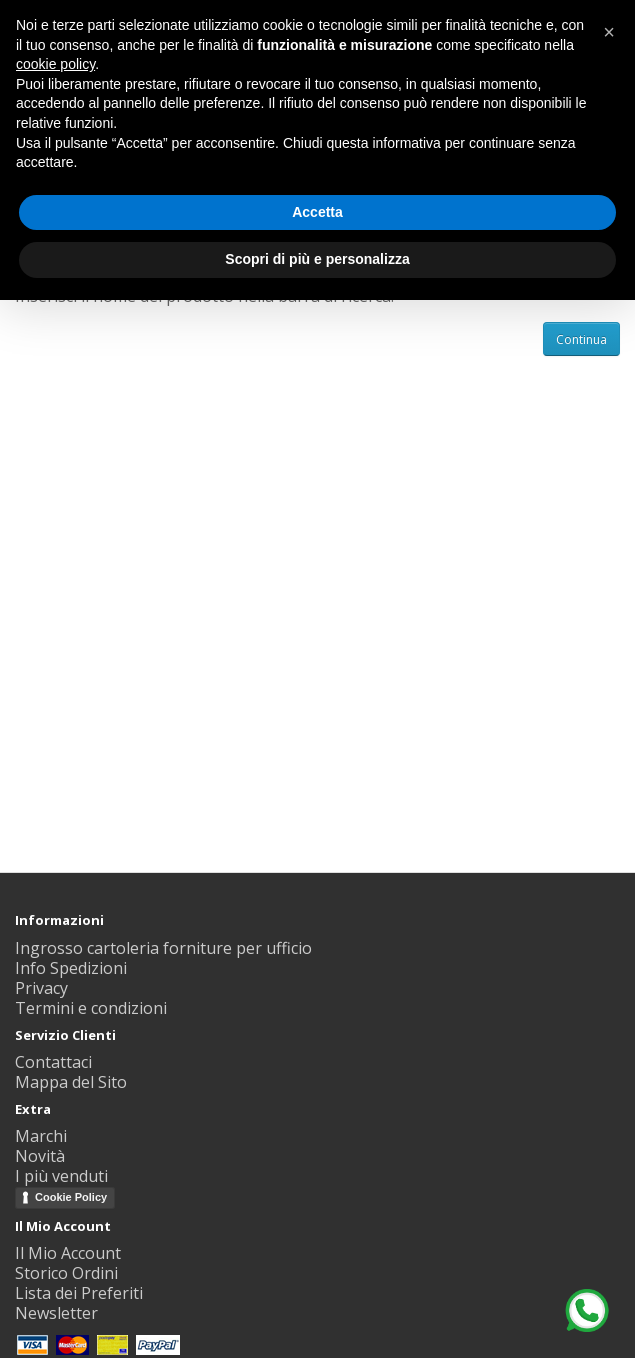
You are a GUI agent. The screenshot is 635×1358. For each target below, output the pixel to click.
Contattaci (53, 1062)
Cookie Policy (71, 1197)
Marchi (41, 1136)
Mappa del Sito (71, 1082)
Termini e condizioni (91, 1008)
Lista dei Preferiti (79, 1293)
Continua (581, 339)
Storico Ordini (66, 1273)
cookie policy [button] (55, 64)
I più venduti (61, 1176)
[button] (609, 32)
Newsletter (56, 1313)
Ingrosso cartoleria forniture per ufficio (163, 948)
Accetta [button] (317, 212)
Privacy (41, 988)
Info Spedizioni (71, 968)
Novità (40, 1156)
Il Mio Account (68, 1253)
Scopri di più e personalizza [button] (317, 259)
